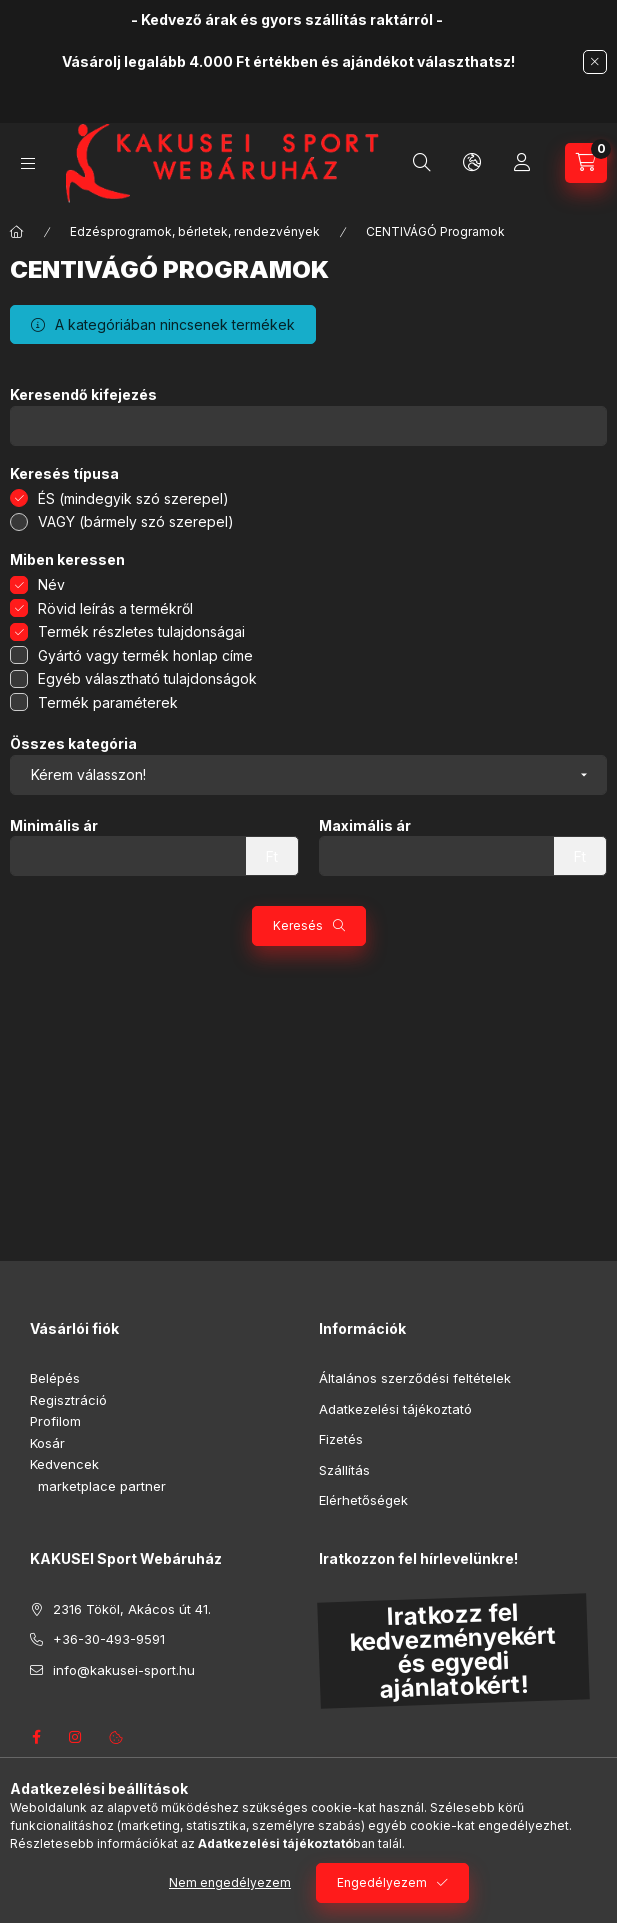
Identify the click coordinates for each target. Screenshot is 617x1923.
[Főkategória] (17, 232)
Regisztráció (68, 1400)
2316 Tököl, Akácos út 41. (132, 1609)
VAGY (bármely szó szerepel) (136, 521)
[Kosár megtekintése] (586, 163)
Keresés (298, 925)
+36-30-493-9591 (109, 1639)
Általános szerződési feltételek (415, 1378)
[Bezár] (595, 62)
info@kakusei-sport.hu (124, 1670)
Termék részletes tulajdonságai (141, 631)
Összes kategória (73, 744)
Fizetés (341, 1439)
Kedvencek (64, 1464)
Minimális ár (54, 826)
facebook (36, 1737)
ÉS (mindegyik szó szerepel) (133, 498)
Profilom (55, 1421)
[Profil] (522, 163)
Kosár (47, 1443)
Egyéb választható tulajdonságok (147, 678)
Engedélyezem (382, 1882)
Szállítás (344, 1470)
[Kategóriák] (28, 163)
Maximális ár (365, 826)
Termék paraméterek (108, 702)
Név (51, 584)
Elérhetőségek (363, 1500)
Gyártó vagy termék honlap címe (145, 655)
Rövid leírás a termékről (115, 608)
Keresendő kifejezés (83, 395)
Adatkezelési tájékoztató (395, 1409)
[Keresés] (422, 163)
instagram (76, 1737)
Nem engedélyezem (230, 1882)
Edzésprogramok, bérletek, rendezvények (195, 231)
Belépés (55, 1378)
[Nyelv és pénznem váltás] (472, 163)
